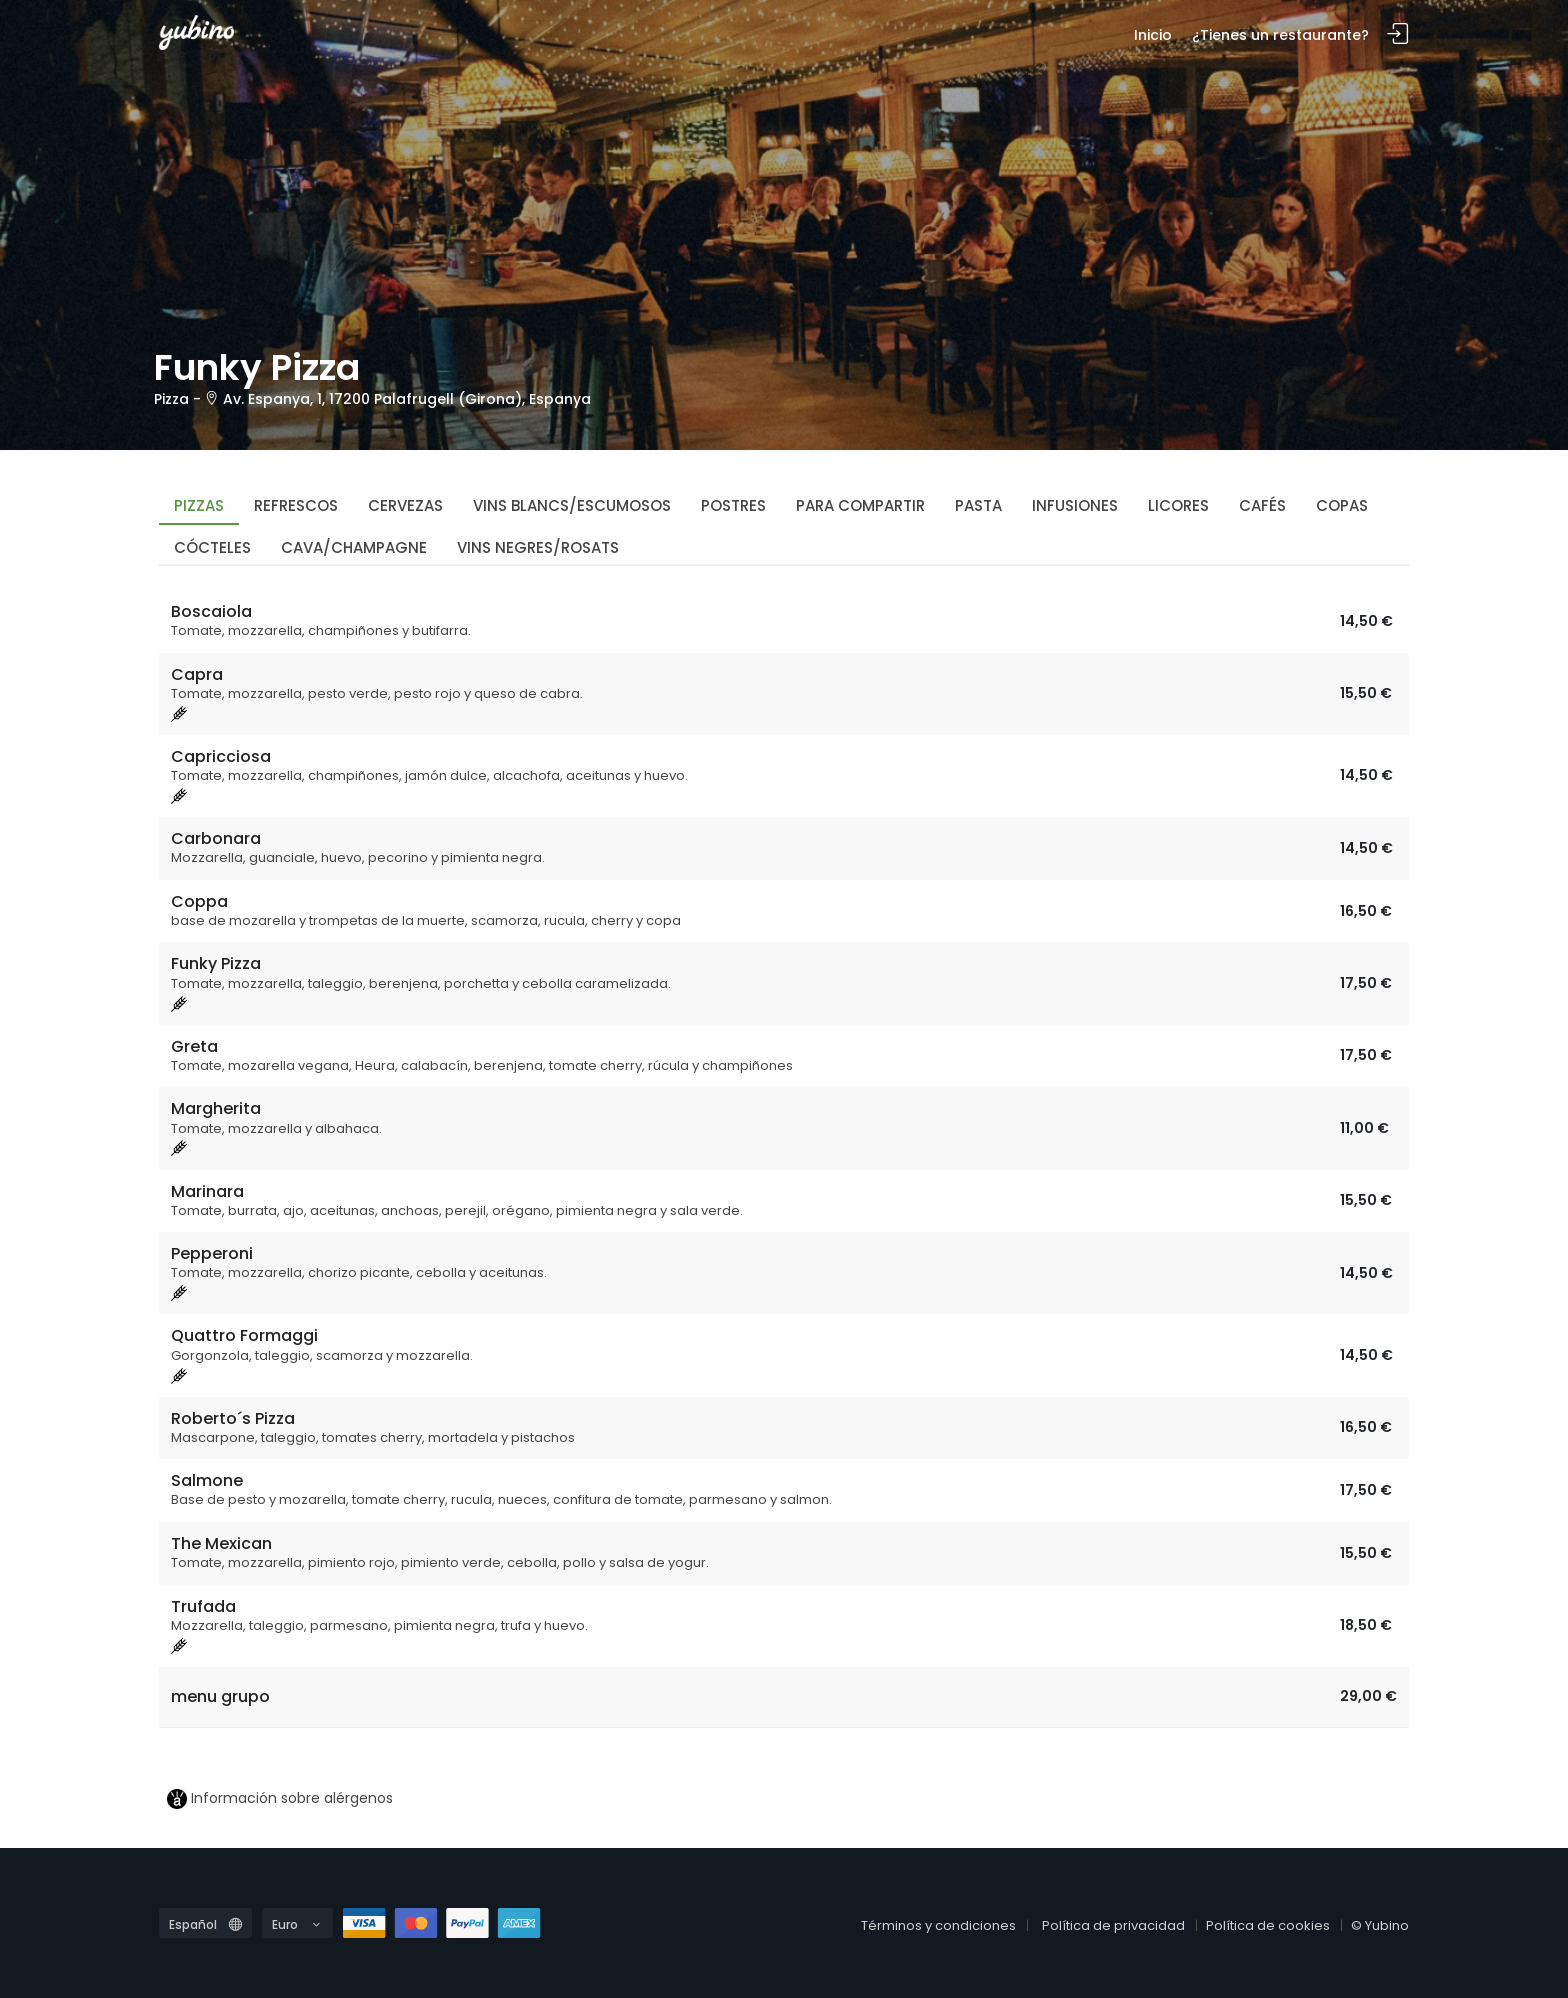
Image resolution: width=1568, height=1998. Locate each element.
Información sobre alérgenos (280, 1798)
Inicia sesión (1398, 34)
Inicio (1153, 35)
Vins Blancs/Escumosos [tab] (572, 505)
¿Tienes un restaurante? (1280, 35)
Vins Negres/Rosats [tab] (538, 547)
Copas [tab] (1342, 505)
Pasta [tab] (978, 505)
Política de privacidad (1113, 1925)
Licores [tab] (1178, 505)
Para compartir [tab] (860, 505)
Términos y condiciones (938, 1925)
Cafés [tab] (1262, 505)
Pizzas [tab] (199, 505)
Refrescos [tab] (296, 505)
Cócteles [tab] (212, 547)
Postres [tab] (733, 505)
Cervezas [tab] (405, 505)
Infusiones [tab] (1075, 505)
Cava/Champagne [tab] (354, 547)
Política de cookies (1268, 1925)
